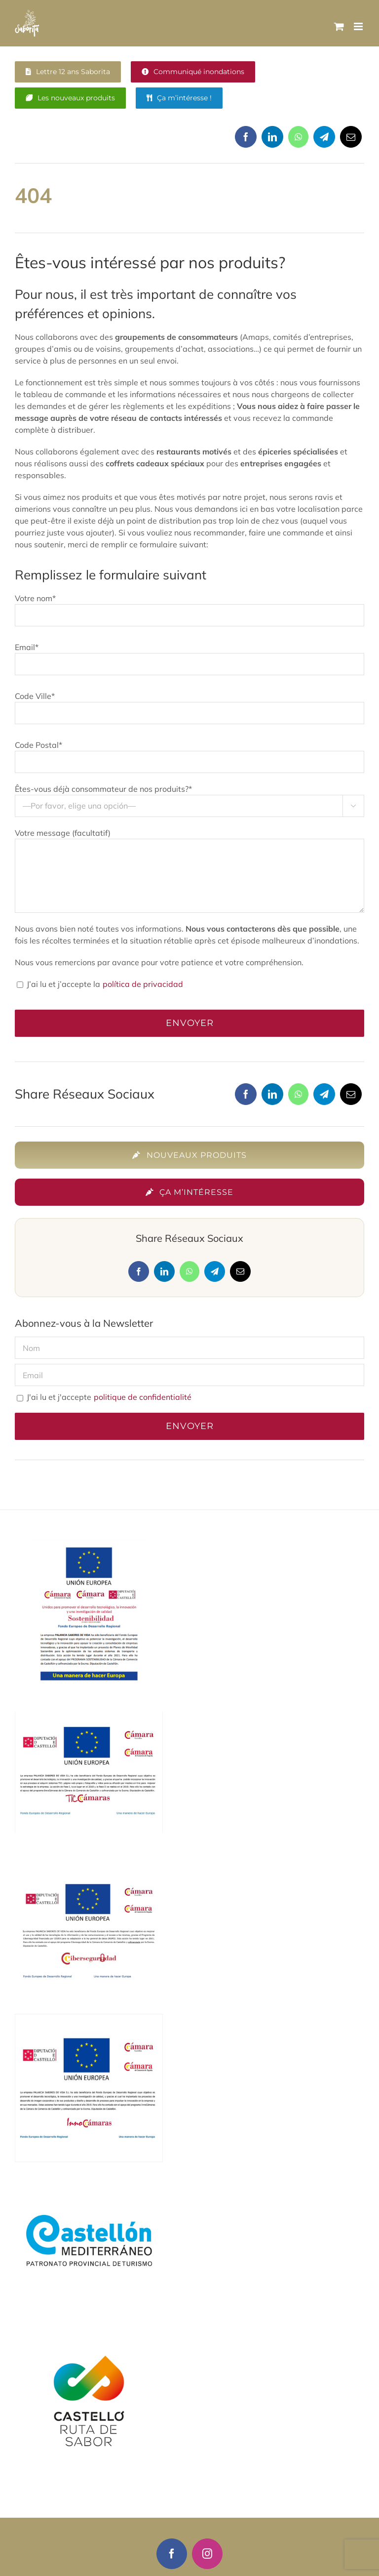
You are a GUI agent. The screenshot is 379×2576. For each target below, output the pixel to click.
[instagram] (207, 2553)
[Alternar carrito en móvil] (339, 26)
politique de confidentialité (141, 1397)
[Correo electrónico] (351, 140)
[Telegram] (324, 140)
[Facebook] (245, 140)
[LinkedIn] (272, 140)
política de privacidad (142, 984)
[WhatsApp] (298, 140)
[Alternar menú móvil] (359, 26)
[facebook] (171, 2553)
